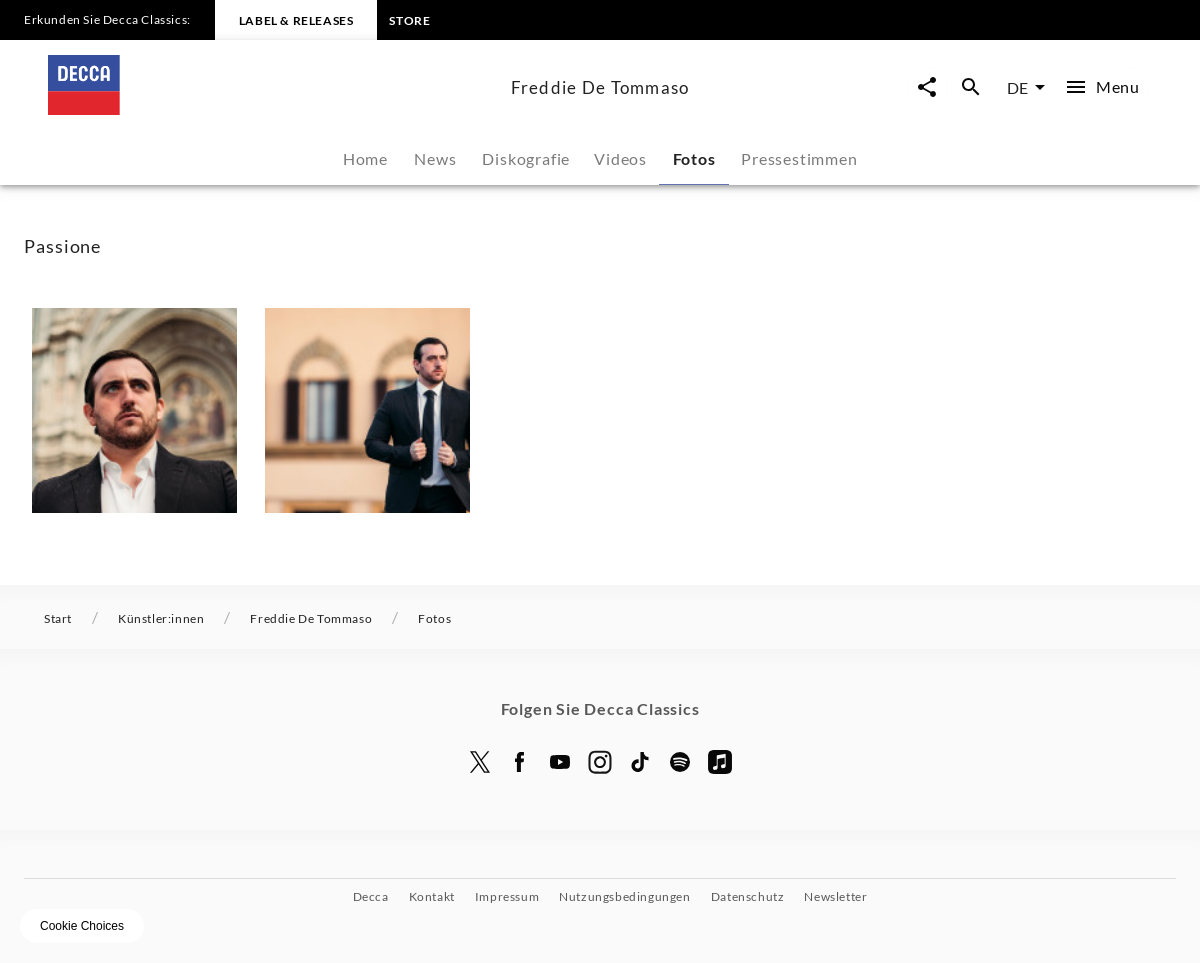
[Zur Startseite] (271, 108)
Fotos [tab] (694, 158)
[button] (134, 410)
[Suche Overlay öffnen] (971, 87)
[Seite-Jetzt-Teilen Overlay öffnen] (927, 87)
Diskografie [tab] (526, 158)
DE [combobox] (1017, 87)
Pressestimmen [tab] (799, 158)
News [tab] (435, 158)
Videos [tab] (620, 158)
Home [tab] (365, 158)
